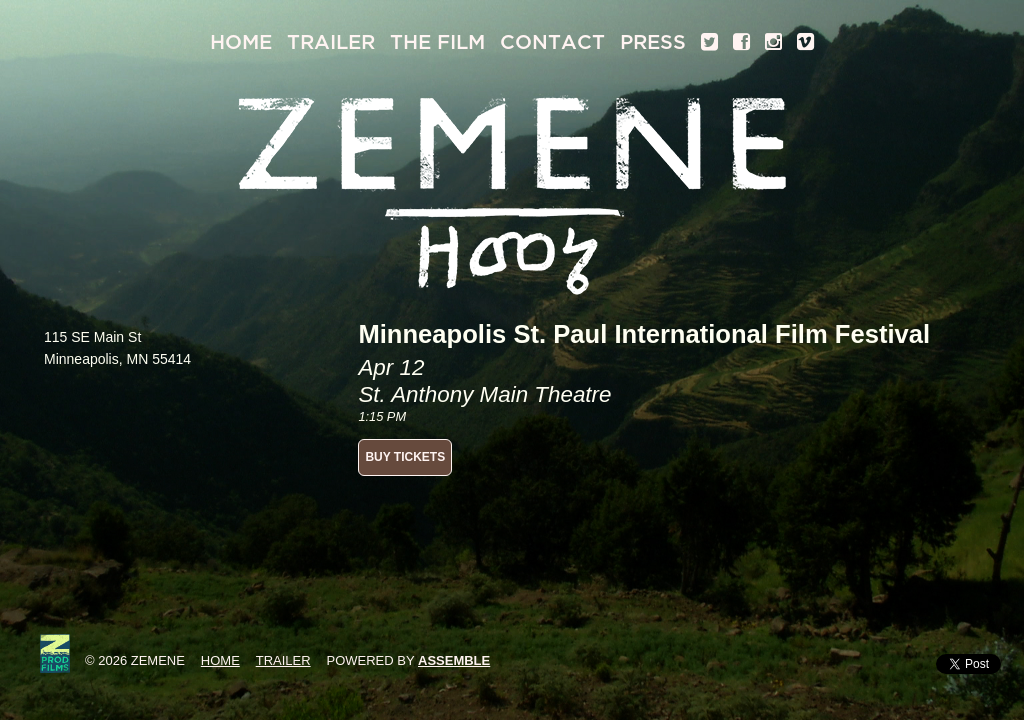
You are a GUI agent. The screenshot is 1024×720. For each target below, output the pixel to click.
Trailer (331, 42)
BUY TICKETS (405, 457)
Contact (552, 42)
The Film (437, 42)
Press (653, 42)
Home (241, 42)
